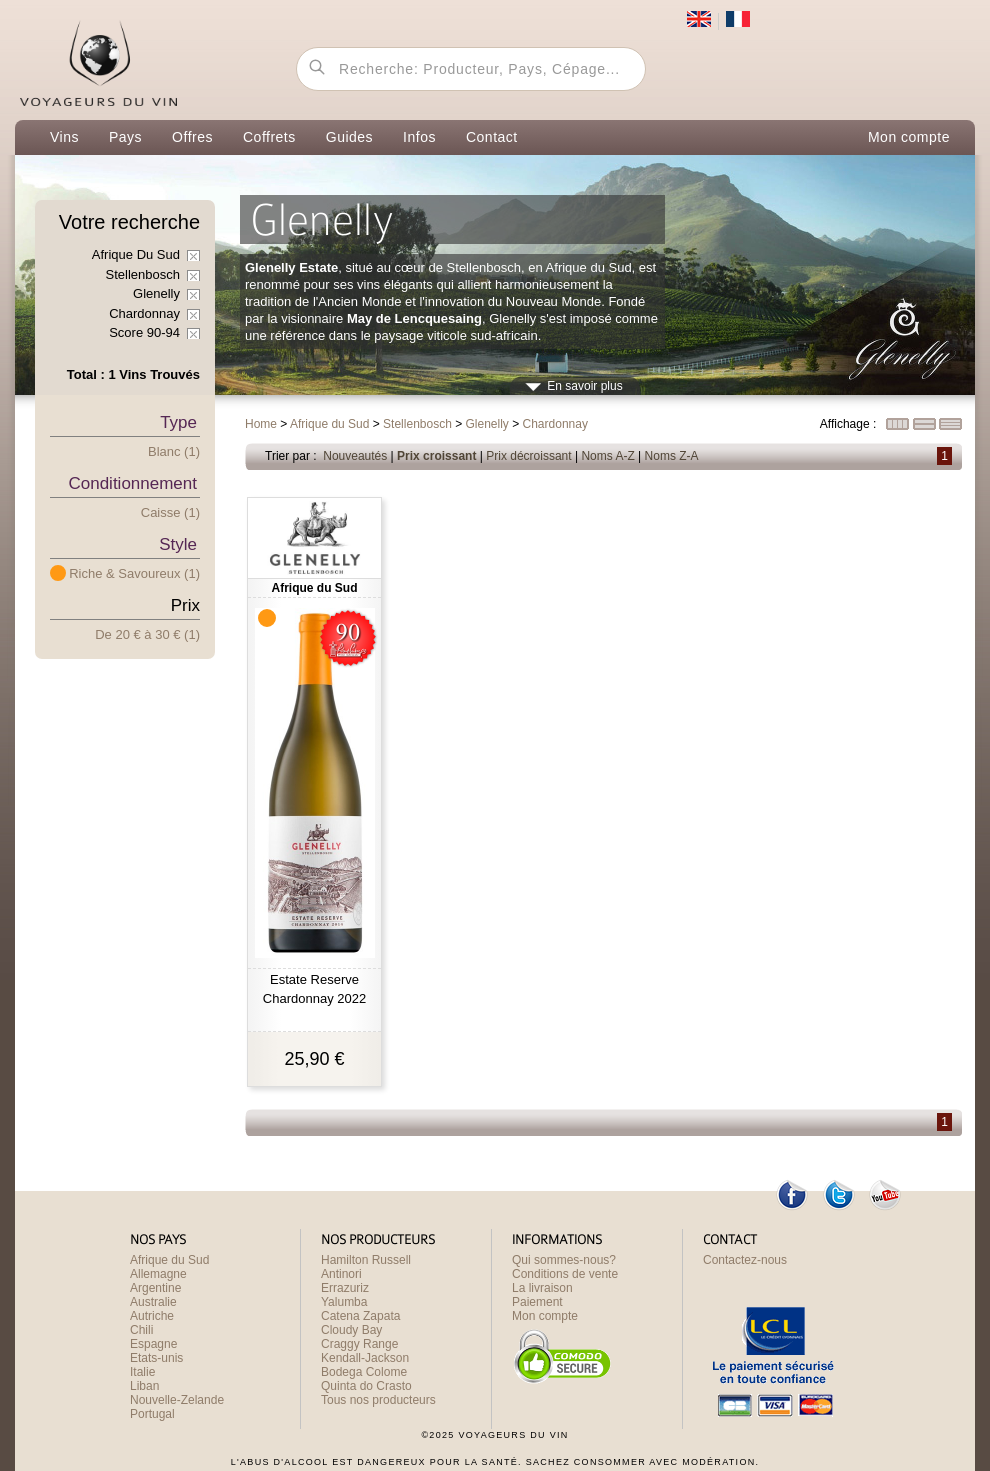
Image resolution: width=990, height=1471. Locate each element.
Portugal (152, 1414)
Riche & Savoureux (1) (134, 573)
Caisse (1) (170, 512)
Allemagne (158, 1274)
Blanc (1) (174, 451)
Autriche (152, 1316)
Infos (419, 137)
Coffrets (269, 137)
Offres (192, 137)
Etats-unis (156, 1358)
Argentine (155, 1288)
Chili (141, 1330)
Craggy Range (359, 1344)
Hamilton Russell (366, 1260)
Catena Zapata (360, 1316)
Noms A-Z (607, 456)
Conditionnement (132, 483)
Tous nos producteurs (378, 1400)
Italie (142, 1372)
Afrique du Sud (169, 1260)
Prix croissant (436, 456)
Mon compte (909, 137)
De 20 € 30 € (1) (147, 634)
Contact (492, 137)
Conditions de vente (565, 1274)
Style (178, 544)
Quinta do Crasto (366, 1386)
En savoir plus (584, 386)
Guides (349, 137)
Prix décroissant (528, 456)
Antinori (341, 1274)
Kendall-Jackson (365, 1358)
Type (178, 422)
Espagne (153, 1344)
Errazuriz (345, 1288)
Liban (144, 1386)
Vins (64, 137)
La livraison (542, 1288)
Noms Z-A (672, 456)
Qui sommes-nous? (564, 1260)
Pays (125, 137)
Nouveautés (355, 456)
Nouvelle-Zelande (177, 1400)
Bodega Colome (364, 1372)
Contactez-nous (745, 1260)
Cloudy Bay (351, 1330)
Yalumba (344, 1302)
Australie (153, 1302)
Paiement (537, 1302)
